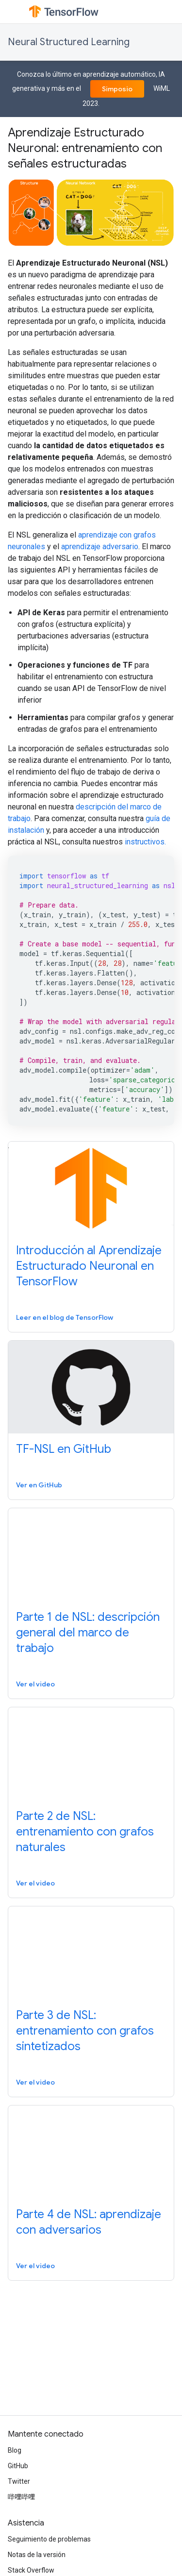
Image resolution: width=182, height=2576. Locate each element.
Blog (14, 2450)
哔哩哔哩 (21, 2497)
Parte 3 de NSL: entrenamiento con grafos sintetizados (85, 2031)
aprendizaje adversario (99, 546)
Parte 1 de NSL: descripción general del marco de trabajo (88, 1632)
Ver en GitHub (39, 1485)
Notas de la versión (37, 2555)
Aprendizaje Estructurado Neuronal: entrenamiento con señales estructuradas (85, 148)
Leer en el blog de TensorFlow (64, 1317)
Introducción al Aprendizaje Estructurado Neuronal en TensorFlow (89, 1266)
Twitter (19, 2481)
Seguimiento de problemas (49, 2539)
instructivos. (145, 841)
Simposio (117, 88)
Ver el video (35, 1684)
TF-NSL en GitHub (63, 1449)
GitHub (18, 2466)
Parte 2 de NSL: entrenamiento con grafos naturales (85, 1831)
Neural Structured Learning (69, 42)
